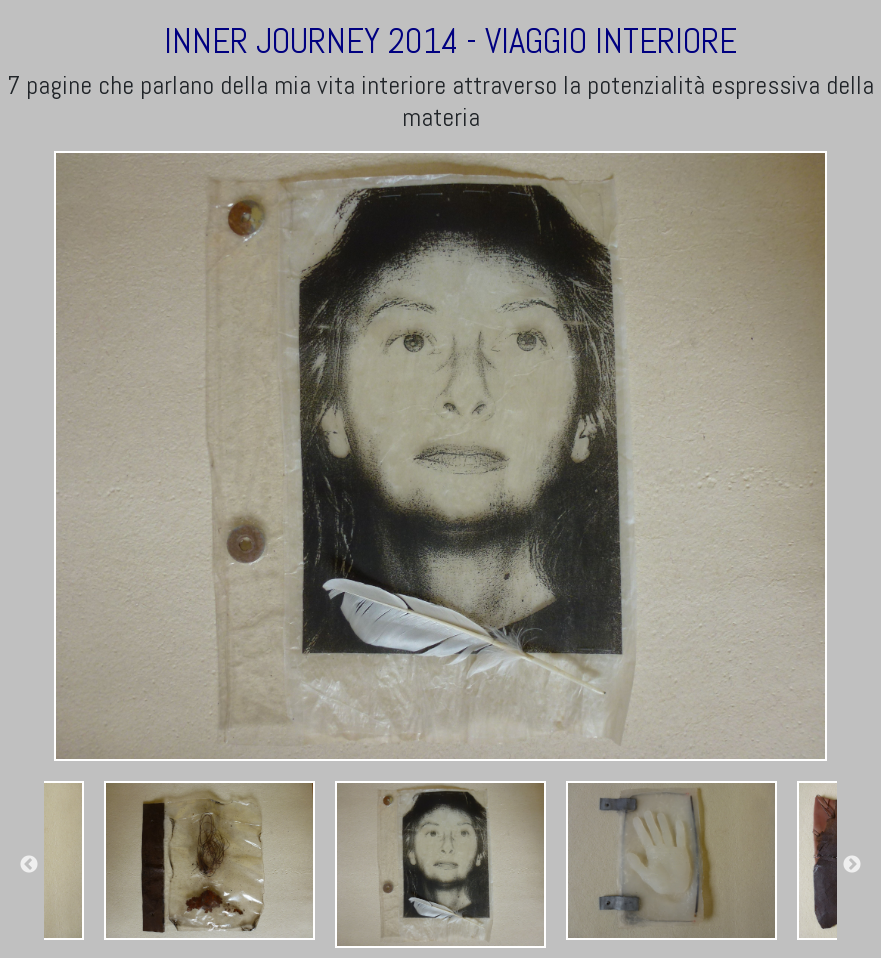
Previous (29, 865)
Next (852, 865)
